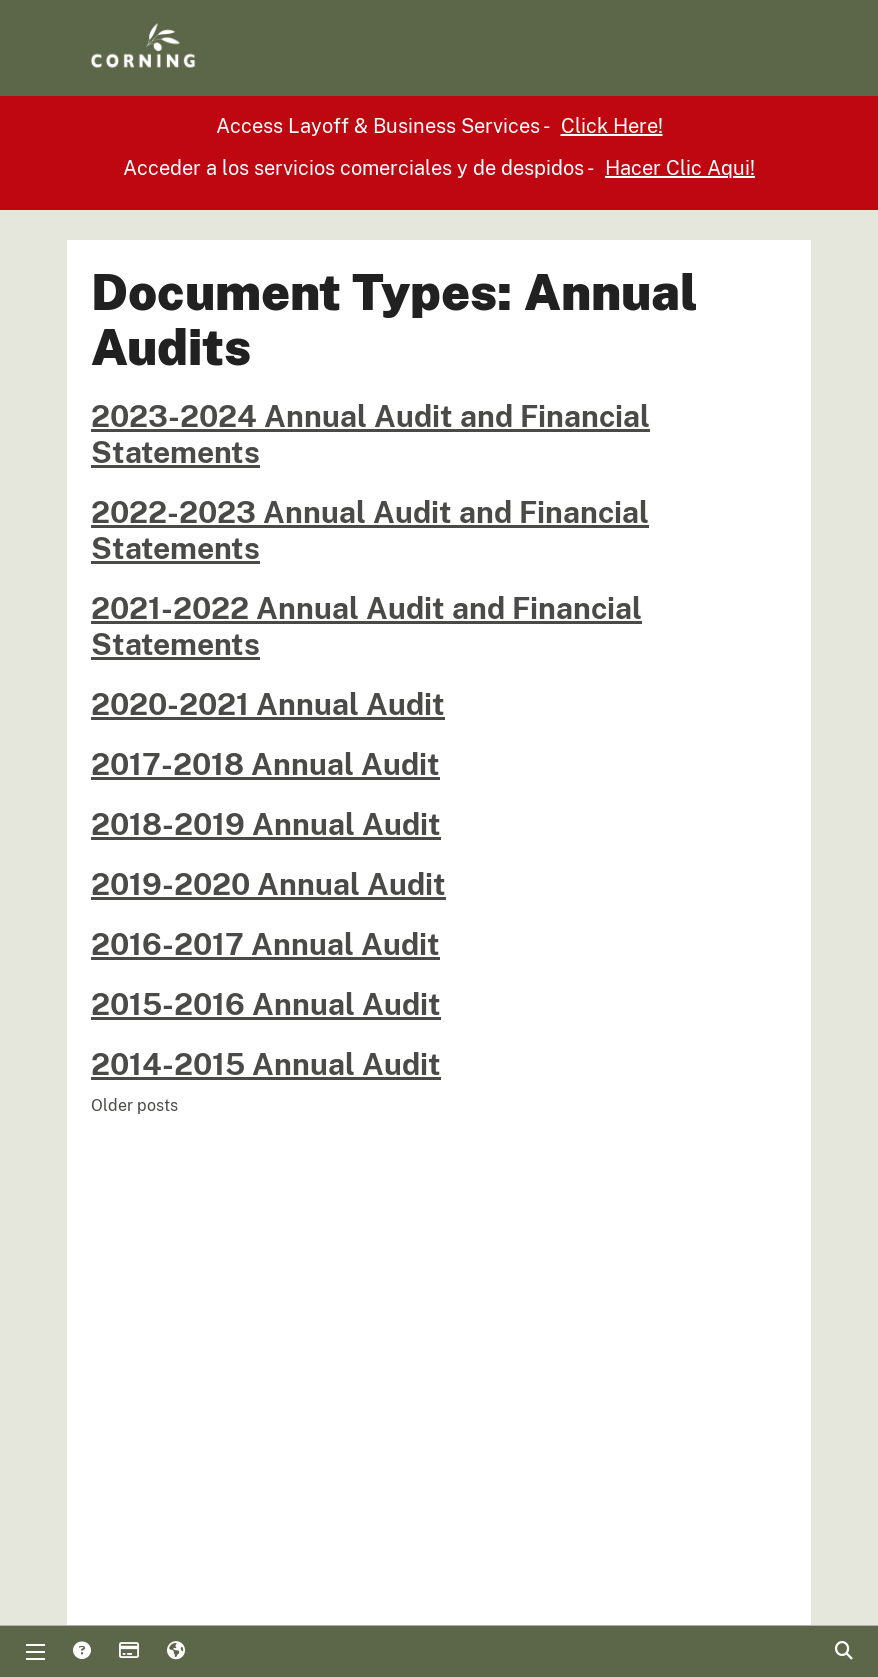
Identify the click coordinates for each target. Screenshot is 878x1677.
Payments (128, 1652)
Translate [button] (175, 1652)
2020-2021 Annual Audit (268, 704)
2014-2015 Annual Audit (266, 1064)
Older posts (134, 1105)
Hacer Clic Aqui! (680, 168)
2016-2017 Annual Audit (265, 944)
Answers (81, 1652)
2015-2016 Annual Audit (266, 1004)
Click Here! (612, 126)
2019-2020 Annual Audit (268, 884)
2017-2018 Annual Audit (265, 764)
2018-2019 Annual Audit (266, 824)
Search (843, 1652)
